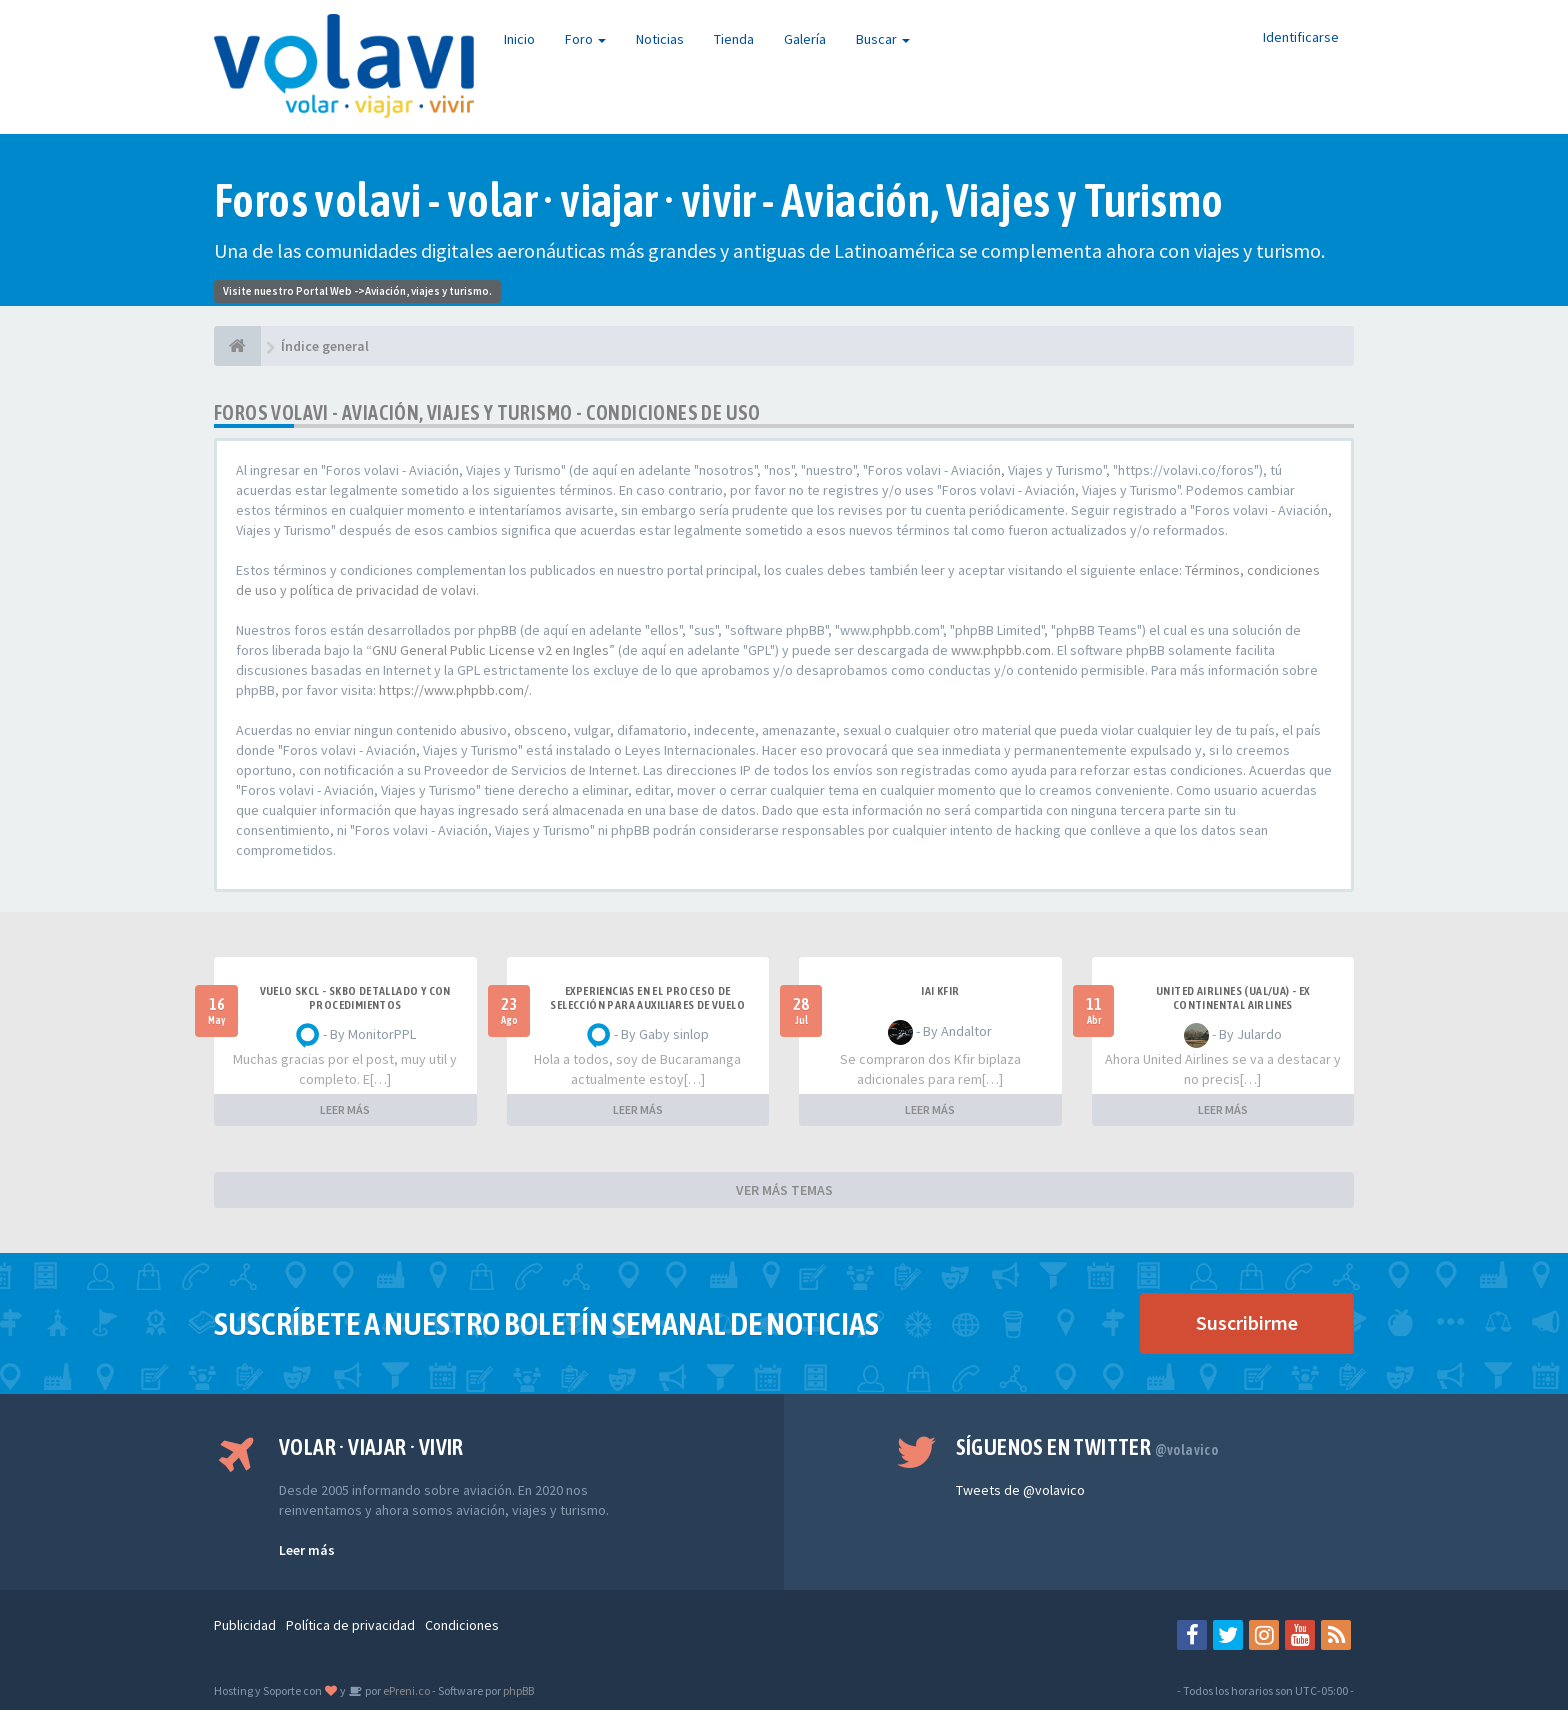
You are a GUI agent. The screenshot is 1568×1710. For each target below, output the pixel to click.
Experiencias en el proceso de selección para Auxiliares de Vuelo (647, 998)
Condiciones (462, 1625)
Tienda (734, 39)
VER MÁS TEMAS (784, 1190)
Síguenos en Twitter (1087, 1447)
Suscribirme (1247, 1322)
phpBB (518, 1690)
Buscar (883, 39)
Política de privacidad (350, 1625)
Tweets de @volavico (1020, 1490)
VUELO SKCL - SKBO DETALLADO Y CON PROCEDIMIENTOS (355, 998)
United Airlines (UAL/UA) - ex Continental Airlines (1233, 998)
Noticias (660, 39)
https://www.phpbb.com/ (454, 690)
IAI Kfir (940, 991)
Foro (585, 39)
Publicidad (245, 1625)
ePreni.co (405, 1690)
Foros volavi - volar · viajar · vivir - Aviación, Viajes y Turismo (718, 200)
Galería (805, 39)
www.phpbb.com (1001, 650)
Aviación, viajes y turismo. (428, 291)
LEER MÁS (345, 1109)
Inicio (519, 39)
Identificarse (1301, 37)
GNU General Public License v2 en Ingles (490, 650)
